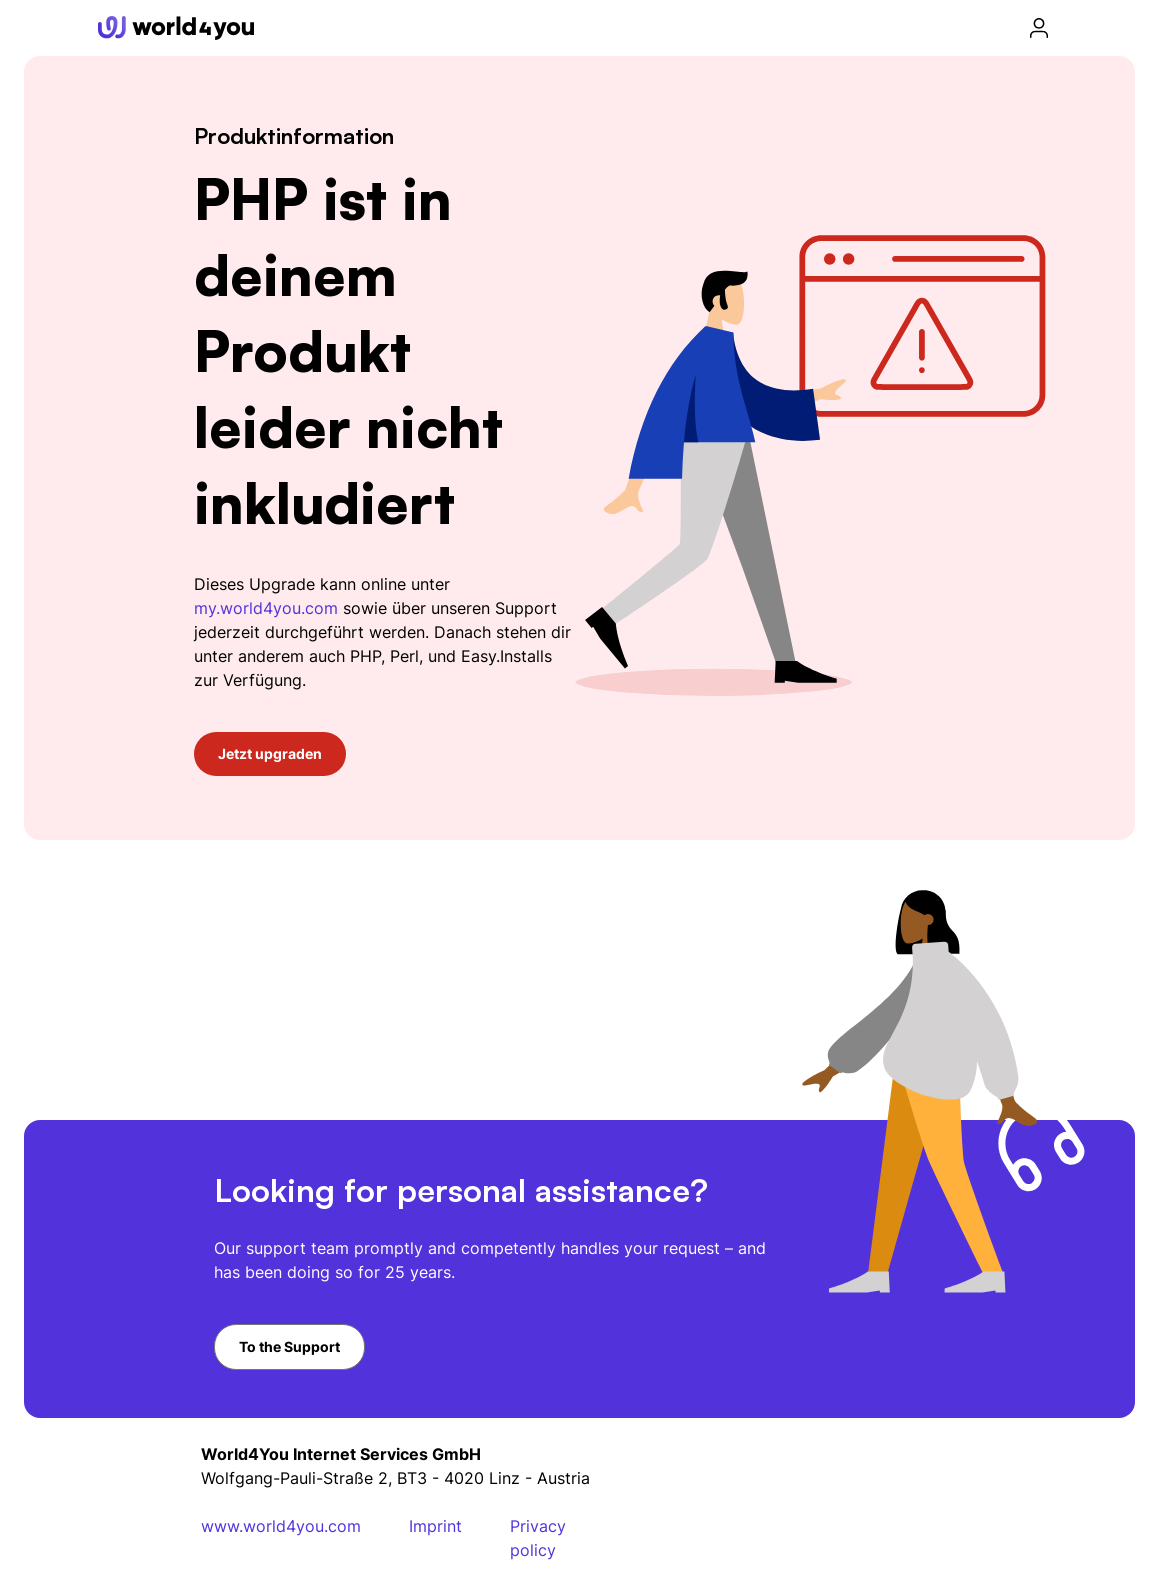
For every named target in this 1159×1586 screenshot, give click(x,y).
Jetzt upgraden (270, 753)
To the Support (289, 1346)
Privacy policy (538, 1538)
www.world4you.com (281, 1526)
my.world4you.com (266, 608)
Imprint (435, 1526)
